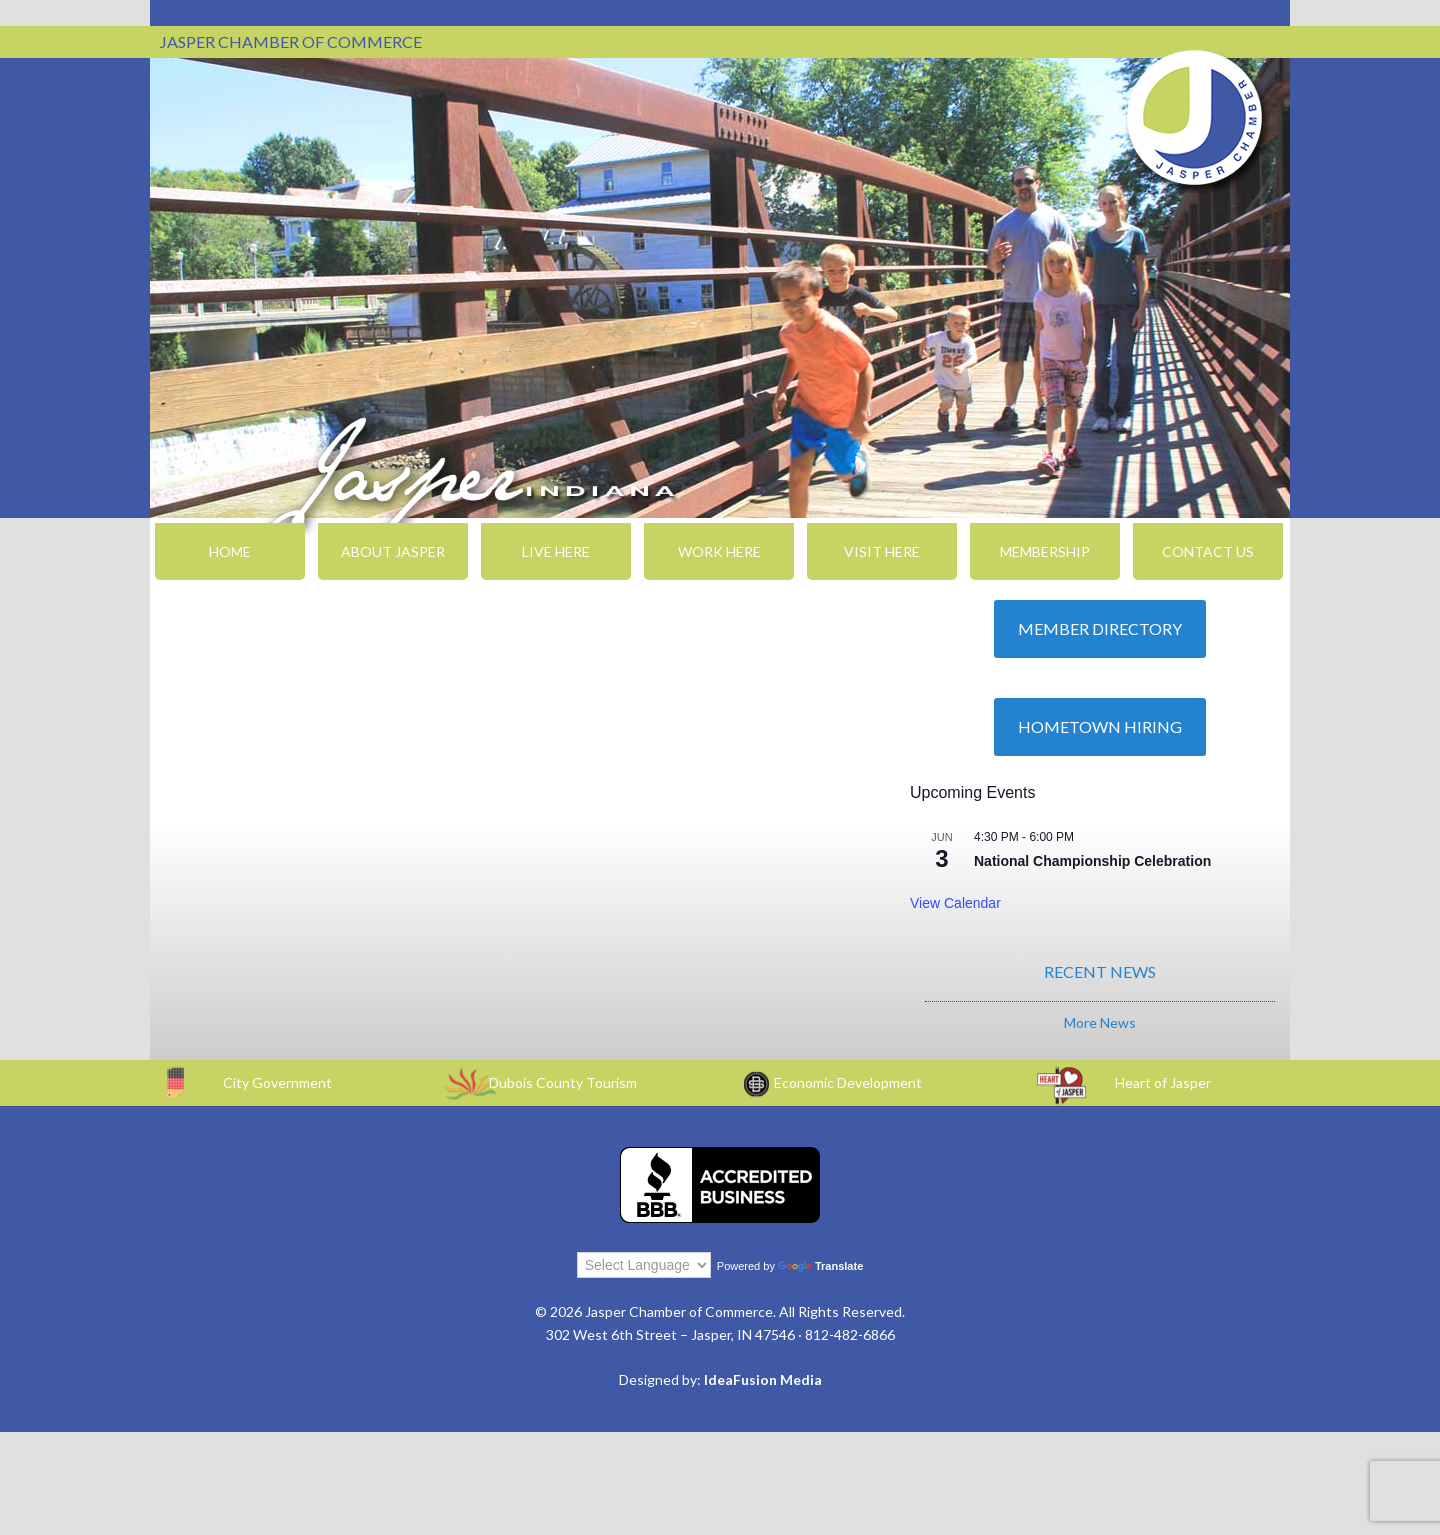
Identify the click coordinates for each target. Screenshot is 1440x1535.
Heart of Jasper (1163, 1082)
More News (1100, 1022)
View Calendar (955, 903)
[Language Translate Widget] (644, 1265)
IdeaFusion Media (763, 1379)
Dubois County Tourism (563, 1082)
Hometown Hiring (1100, 726)
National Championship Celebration (1092, 861)
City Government (277, 1082)
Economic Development (848, 1082)
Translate (820, 1266)
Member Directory (1100, 628)
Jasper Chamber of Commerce (1195, 118)
